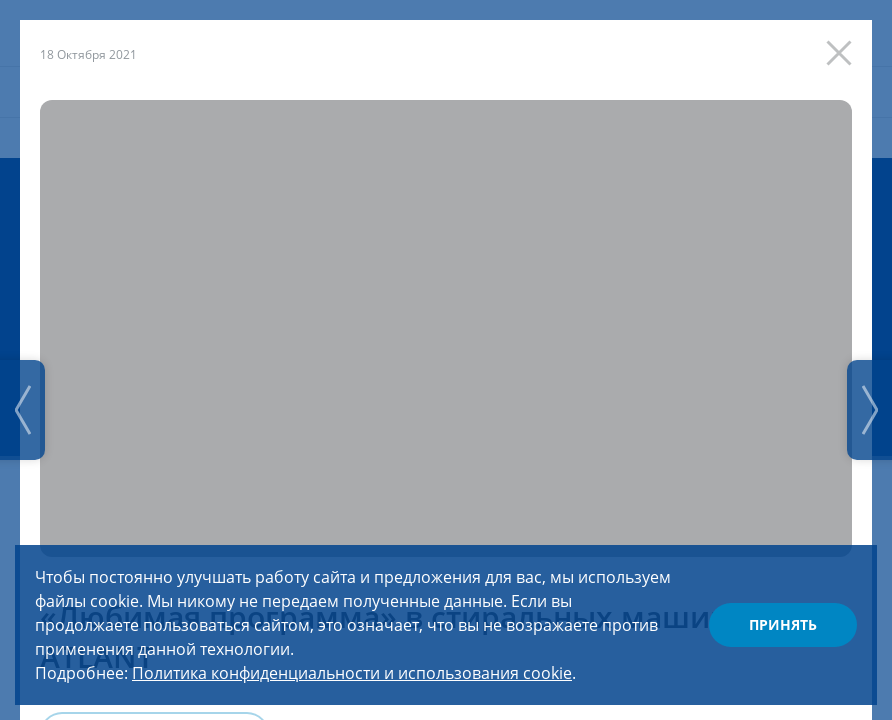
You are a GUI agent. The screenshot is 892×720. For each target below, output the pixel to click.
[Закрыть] (844, 48)
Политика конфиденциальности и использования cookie (352, 673)
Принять (783, 624)
